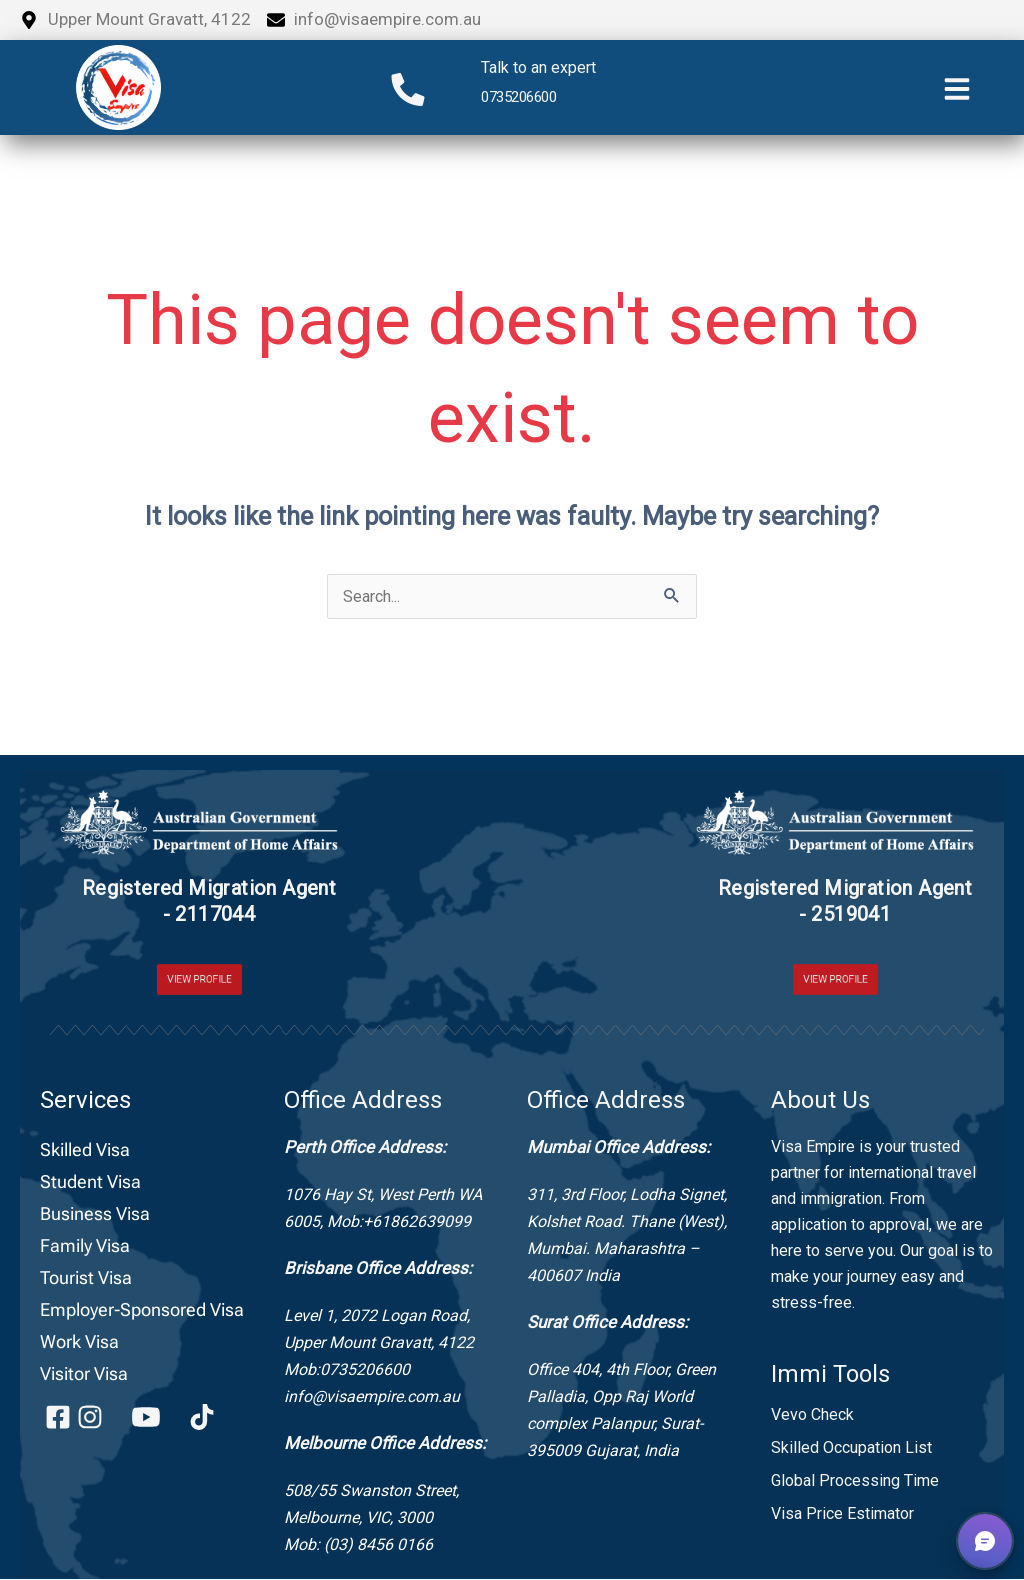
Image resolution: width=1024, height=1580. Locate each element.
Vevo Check (812, 1415)
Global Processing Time (855, 1481)
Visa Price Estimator (842, 1514)
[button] (985, 1541)
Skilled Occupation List (851, 1448)
